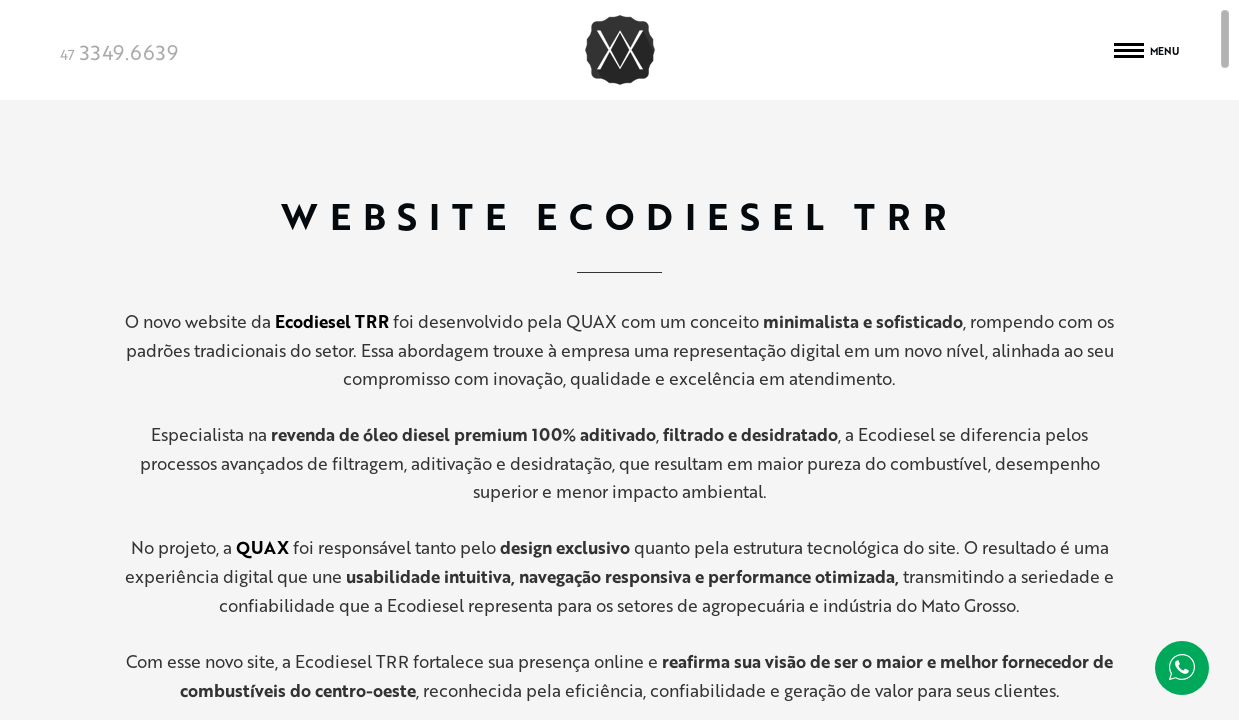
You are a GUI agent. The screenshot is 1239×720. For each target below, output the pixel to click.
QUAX (262, 547)
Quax (620, 50)
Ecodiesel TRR (332, 321)
